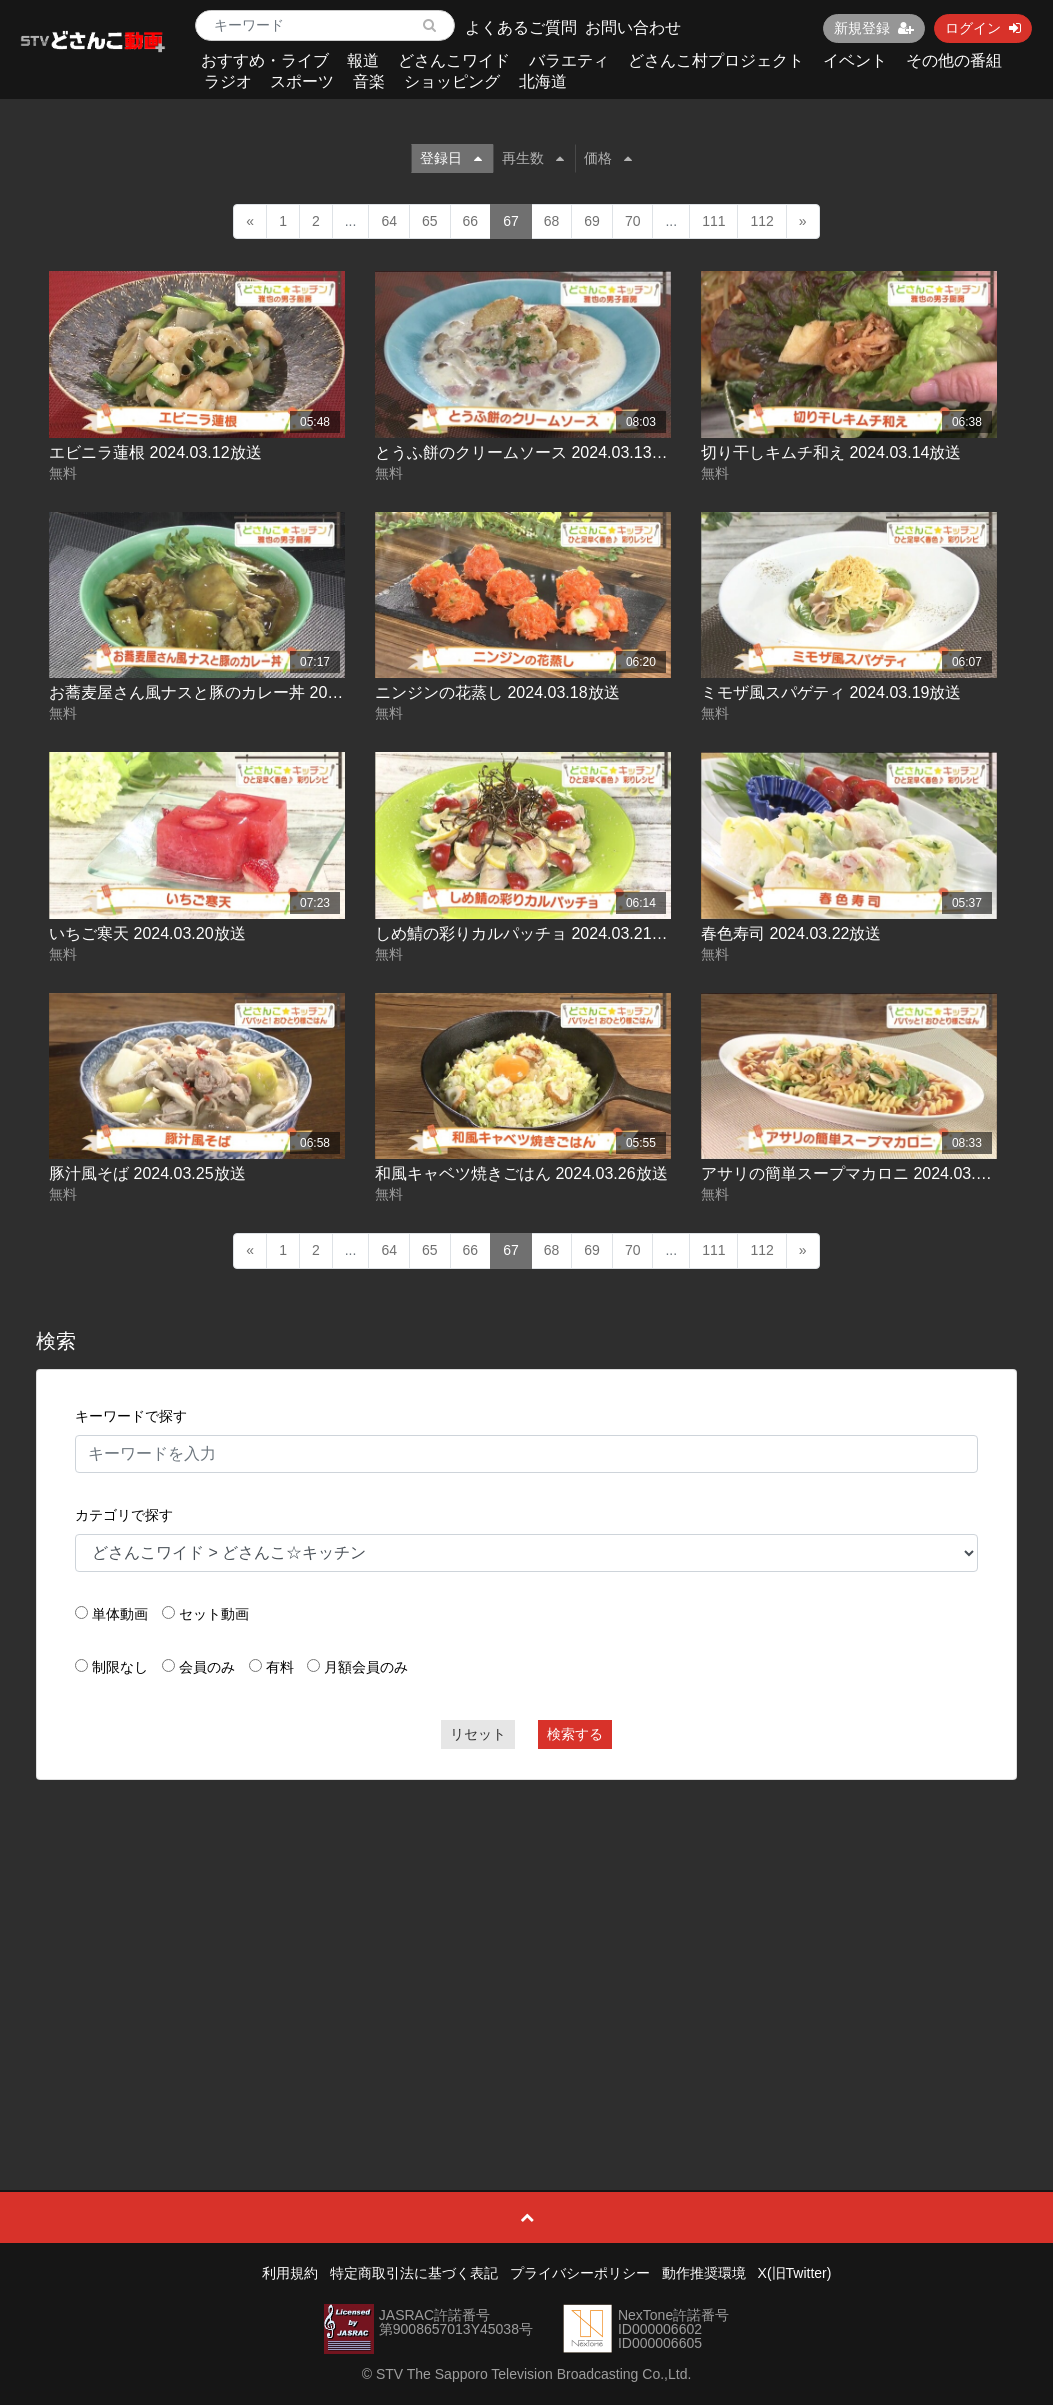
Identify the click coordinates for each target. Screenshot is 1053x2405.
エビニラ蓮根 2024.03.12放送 (155, 452)
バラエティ (569, 60)
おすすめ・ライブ (265, 60)
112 (761, 221)
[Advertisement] (526, 1940)
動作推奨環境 (704, 2273)
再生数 (533, 158)
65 (430, 221)
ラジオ (228, 81)
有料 (280, 1667)
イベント (855, 60)
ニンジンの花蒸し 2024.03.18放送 (497, 692)
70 (633, 221)
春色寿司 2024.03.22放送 (791, 933)
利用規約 (290, 2273)
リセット (478, 1734)
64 (389, 221)
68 (552, 221)
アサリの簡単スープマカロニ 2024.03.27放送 (863, 1173)
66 (471, 221)
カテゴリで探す (124, 1515)
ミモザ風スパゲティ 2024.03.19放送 (831, 692)
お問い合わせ (633, 27)
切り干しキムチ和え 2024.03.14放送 (831, 452)
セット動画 (214, 1614)
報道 (363, 60)
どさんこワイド (454, 60)
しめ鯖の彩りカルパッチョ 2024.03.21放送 (529, 933)
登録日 (451, 158)
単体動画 (120, 1614)
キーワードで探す (131, 1416)
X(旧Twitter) (795, 2273)
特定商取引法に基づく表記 (414, 2273)
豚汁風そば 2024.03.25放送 (147, 1173)
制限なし (120, 1667)
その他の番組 (954, 60)
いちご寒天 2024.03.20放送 (147, 933)
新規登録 (874, 28)
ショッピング (452, 81)
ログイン (983, 28)
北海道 (543, 81)
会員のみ (207, 1667)
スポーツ (302, 81)
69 (592, 221)
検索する (575, 1734)
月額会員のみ (366, 1667)
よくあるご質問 (521, 27)
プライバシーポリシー (580, 2273)
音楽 (369, 81)
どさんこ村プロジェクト (716, 60)
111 (713, 221)
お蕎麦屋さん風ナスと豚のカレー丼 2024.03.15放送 (235, 692)
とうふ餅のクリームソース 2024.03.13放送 (529, 452)
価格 (608, 158)
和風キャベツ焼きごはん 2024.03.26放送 (521, 1173)
